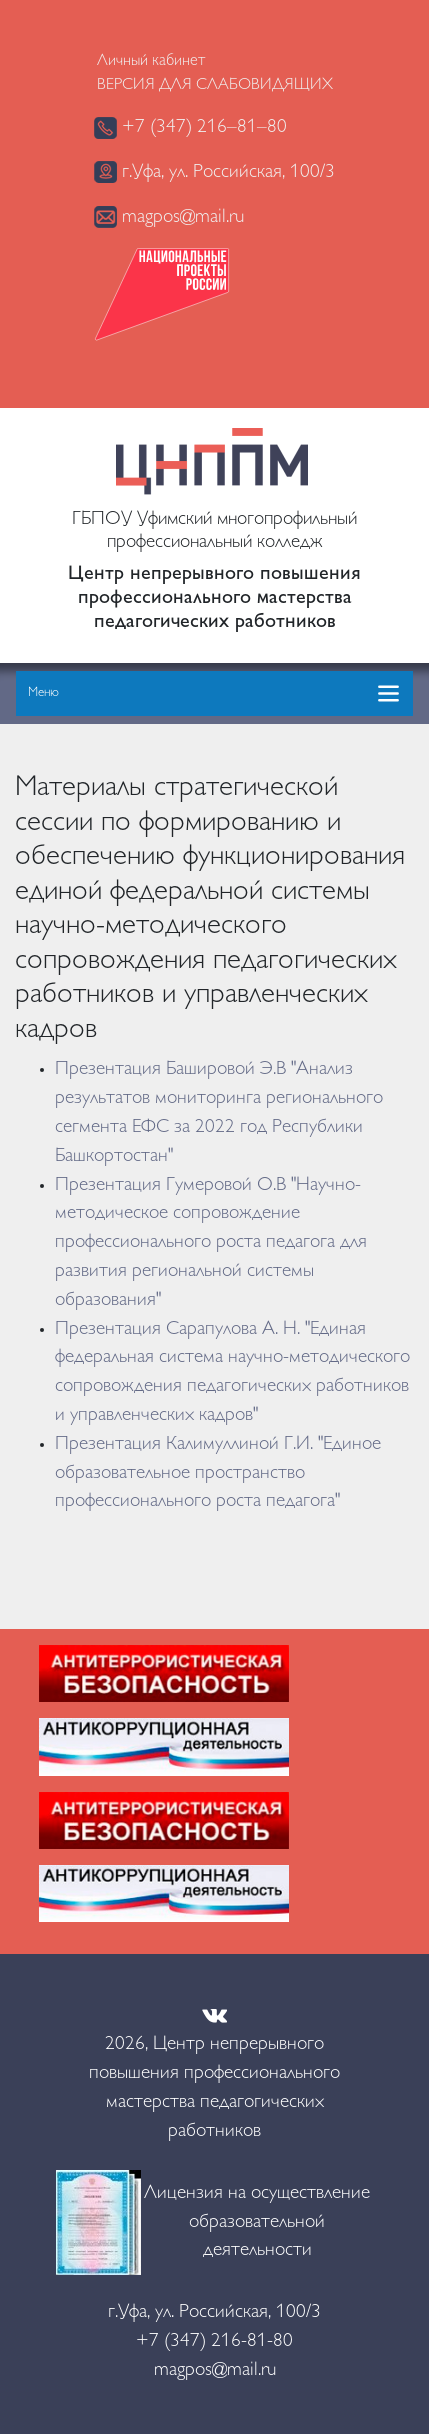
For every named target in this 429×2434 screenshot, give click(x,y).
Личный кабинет (151, 61)
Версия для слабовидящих (215, 85)
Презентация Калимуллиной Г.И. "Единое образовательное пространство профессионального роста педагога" (218, 1473)
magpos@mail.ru (169, 217)
